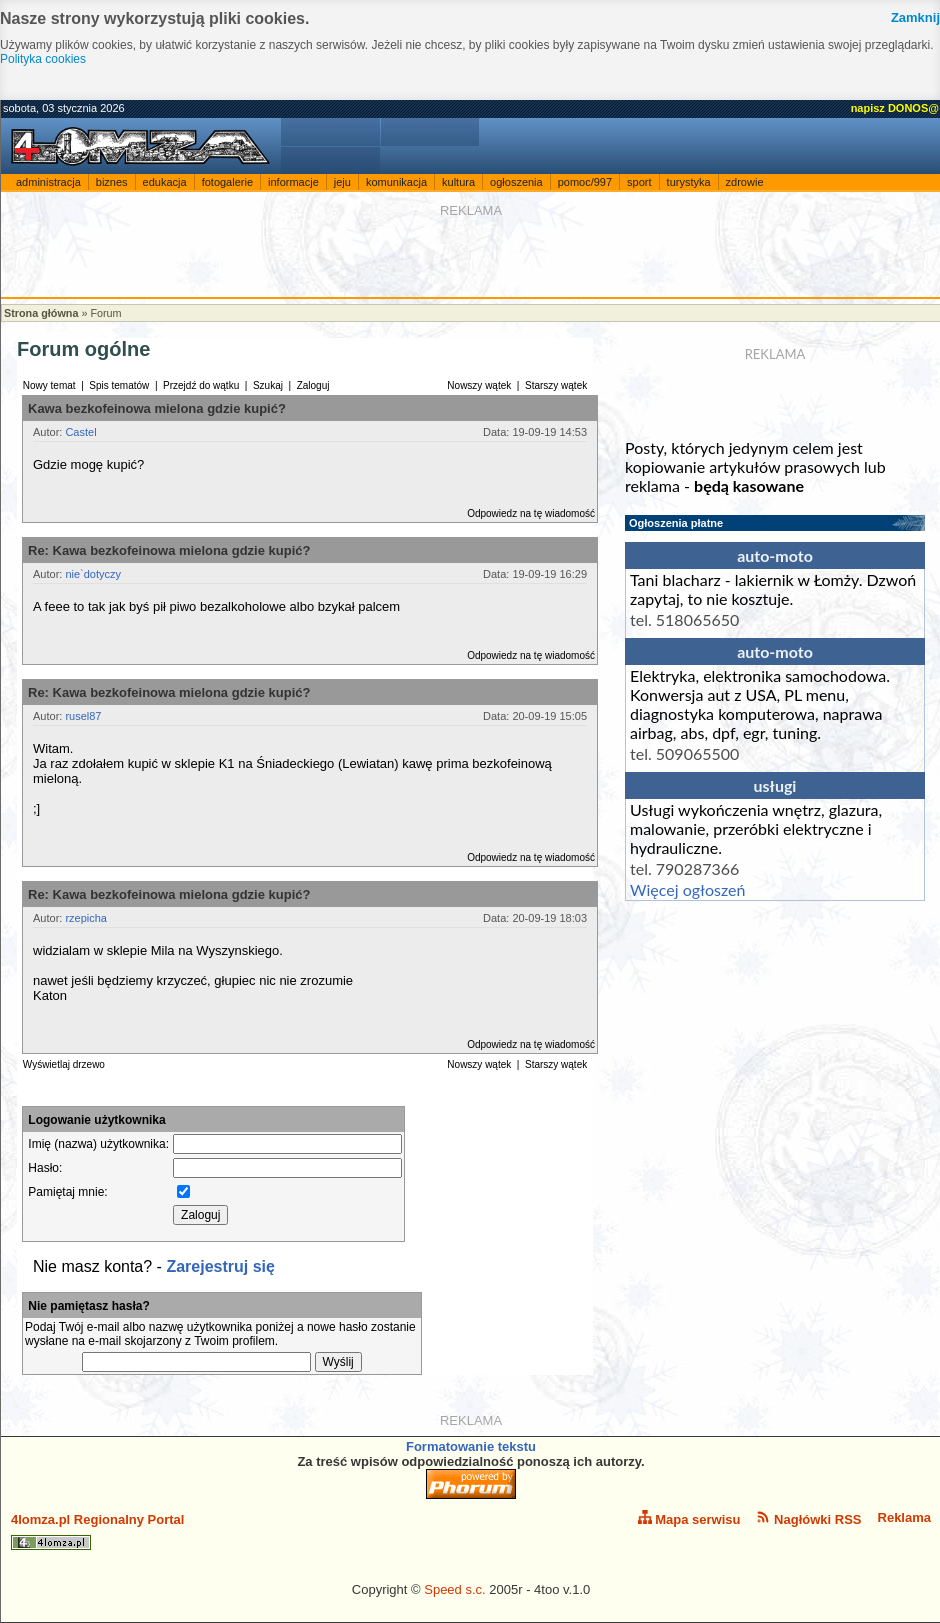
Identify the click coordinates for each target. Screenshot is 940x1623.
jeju (342, 182)
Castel (80, 432)
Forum (105, 313)
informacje (293, 182)
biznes (112, 182)
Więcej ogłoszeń (687, 889)
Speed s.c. (454, 1589)
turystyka (689, 182)
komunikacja (396, 182)
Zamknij (915, 17)
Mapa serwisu (689, 1518)
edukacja (165, 182)
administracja (48, 182)
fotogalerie (227, 182)
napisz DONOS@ (895, 108)
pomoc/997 (585, 182)
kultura (458, 182)
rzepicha (86, 918)
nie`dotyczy (93, 574)
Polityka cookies (43, 59)
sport (639, 182)
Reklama (904, 1517)
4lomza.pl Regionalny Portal (97, 1531)
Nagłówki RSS (808, 1518)
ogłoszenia (516, 182)
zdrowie (745, 182)
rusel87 (83, 716)
